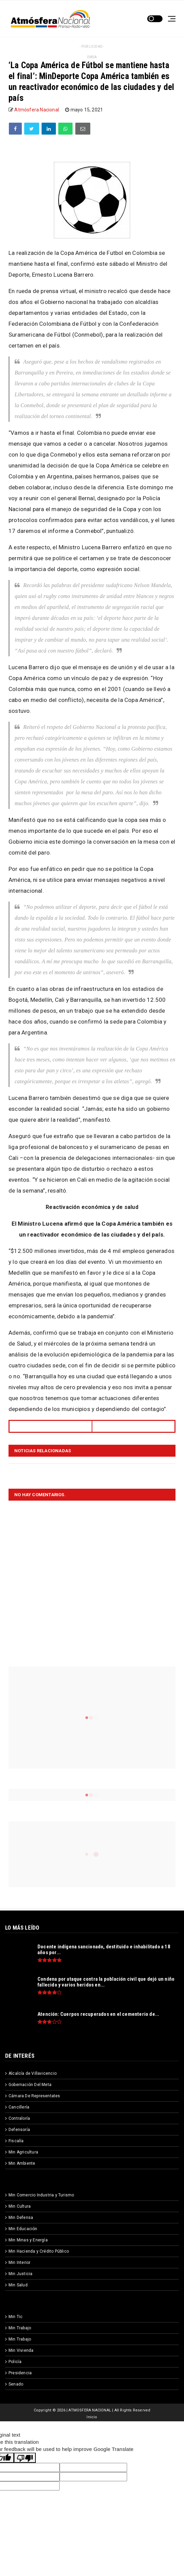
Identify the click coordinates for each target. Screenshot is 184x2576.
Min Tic (15, 2316)
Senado (16, 2384)
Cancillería (19, 2107)
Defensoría (19, 2129)
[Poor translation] (25, 2458)
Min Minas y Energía (28, 2240)
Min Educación (23, 2228)
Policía (15, 2361)
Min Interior (19, 2262)
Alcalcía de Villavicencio (33, 2073)
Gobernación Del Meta (30, 2084)
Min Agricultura (23, 2152)
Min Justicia (20, 2273)
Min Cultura (20, 2206)
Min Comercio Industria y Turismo (41, 2195)
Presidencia (20, 2373)
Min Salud (18, 2285)
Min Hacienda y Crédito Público (39, 2251)
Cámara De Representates (34, 2096)
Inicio (92, 2417)
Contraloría (19, 2118)
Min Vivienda (21, 2350)
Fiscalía (16, 2140)
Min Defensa (21, 2217)
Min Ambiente (22, 2163)
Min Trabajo (20, 2328)
